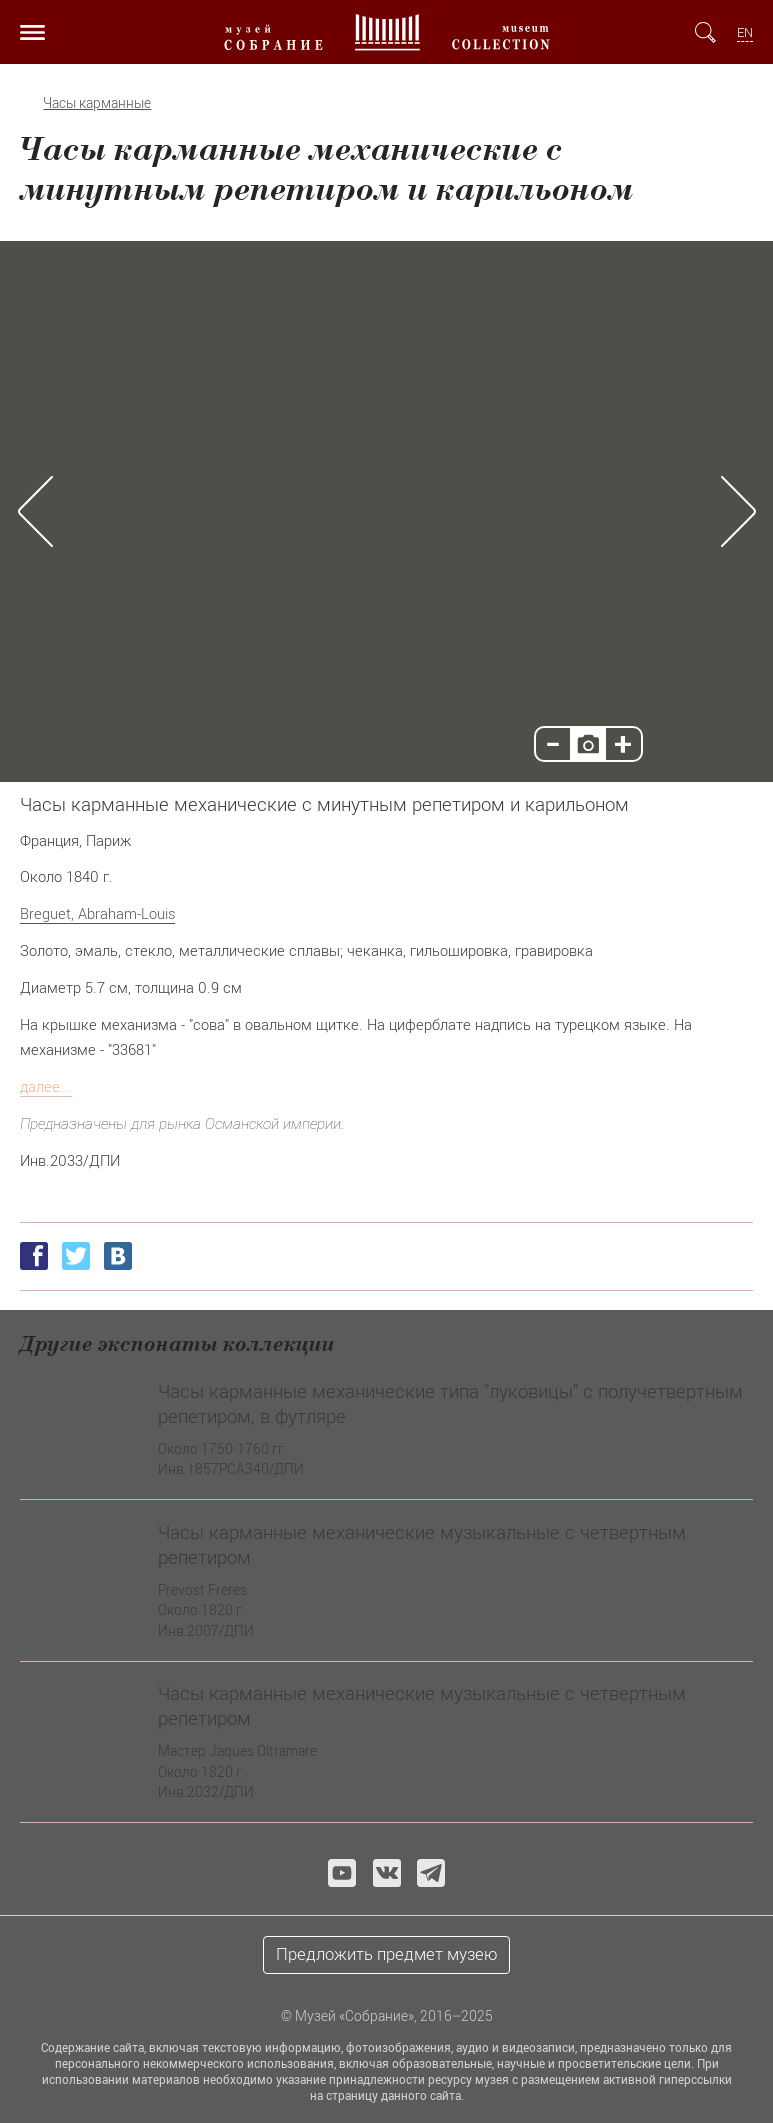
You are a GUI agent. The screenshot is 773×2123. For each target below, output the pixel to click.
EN (745, 32)
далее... (46, 1086)
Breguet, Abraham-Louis (97, 913)
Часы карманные (97, 103)
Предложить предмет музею (387, 1954)
